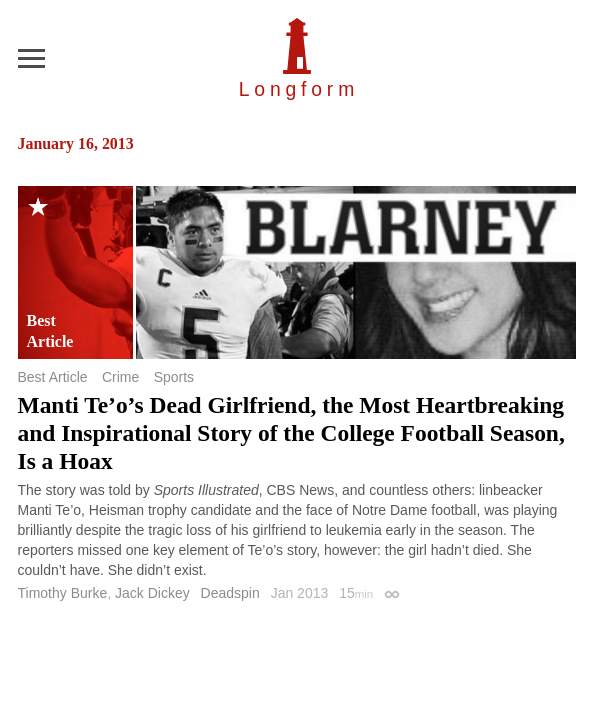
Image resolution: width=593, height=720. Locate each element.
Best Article (53, 377)
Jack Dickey (152, 593)
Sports (174, 377)
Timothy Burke (63, 593)
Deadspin (230, 593)
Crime (120, 377)
